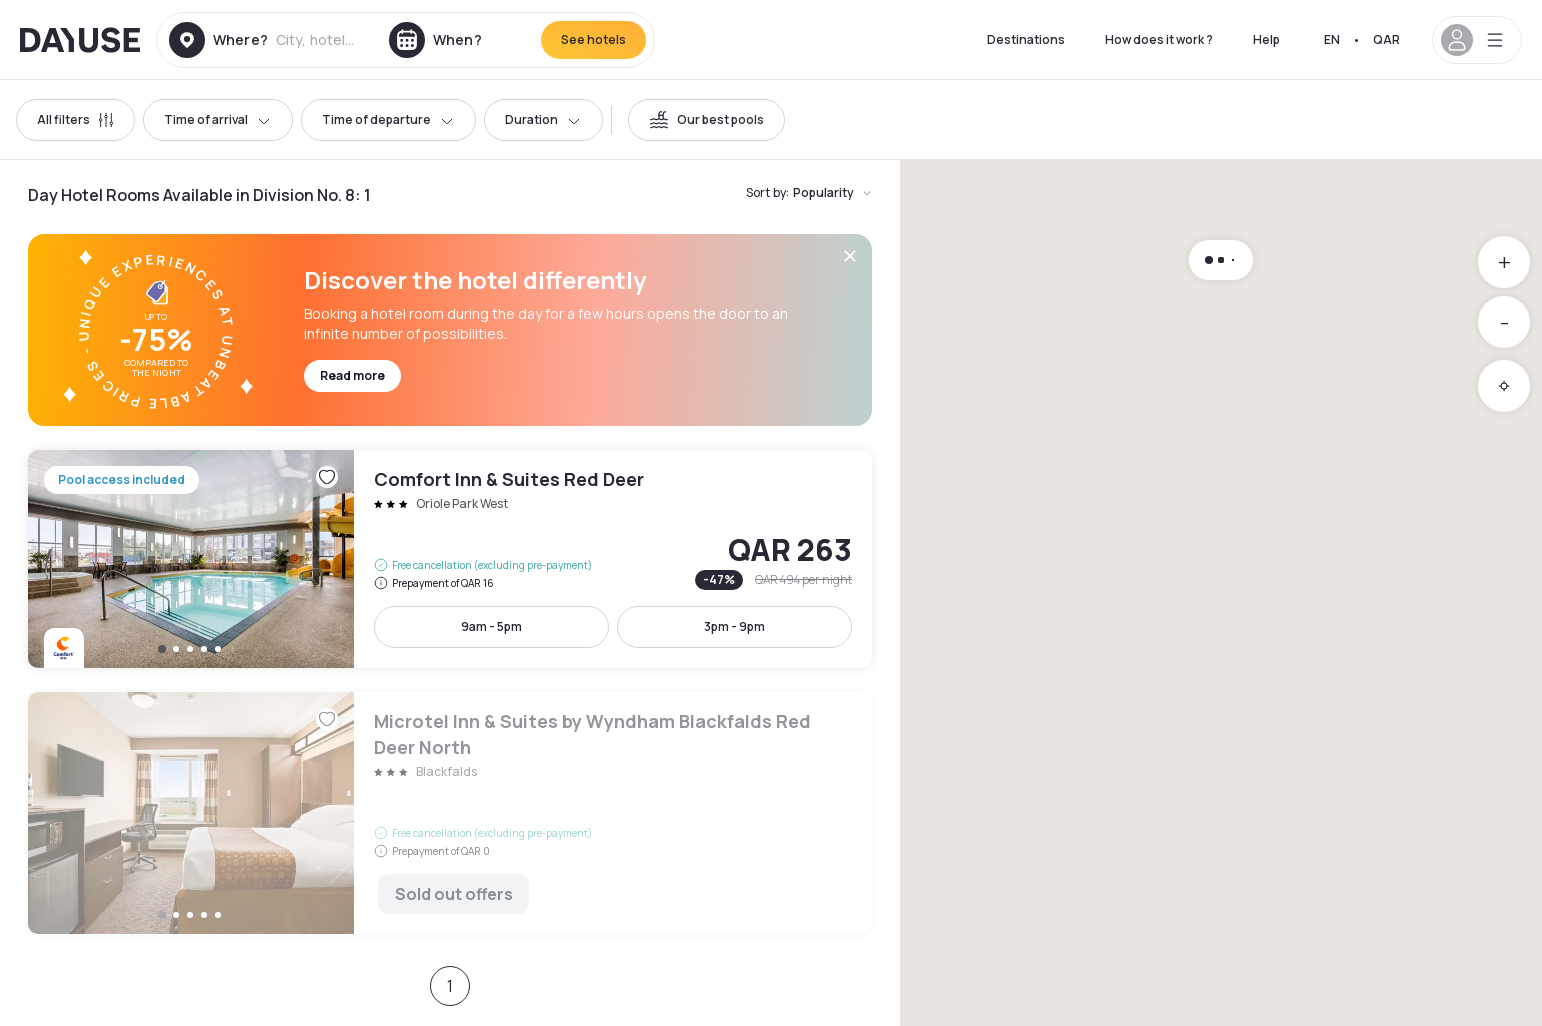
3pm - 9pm (734, 626)
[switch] (706, 120)
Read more (352, 375)
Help (1266, 39)
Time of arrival (218, 119)
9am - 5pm (491, 626)
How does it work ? (1159, 39)
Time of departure (388, 119)
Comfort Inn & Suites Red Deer (450, 559)
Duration (543, 119)
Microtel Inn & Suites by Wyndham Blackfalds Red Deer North (450, 813)
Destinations (1026, 39)
